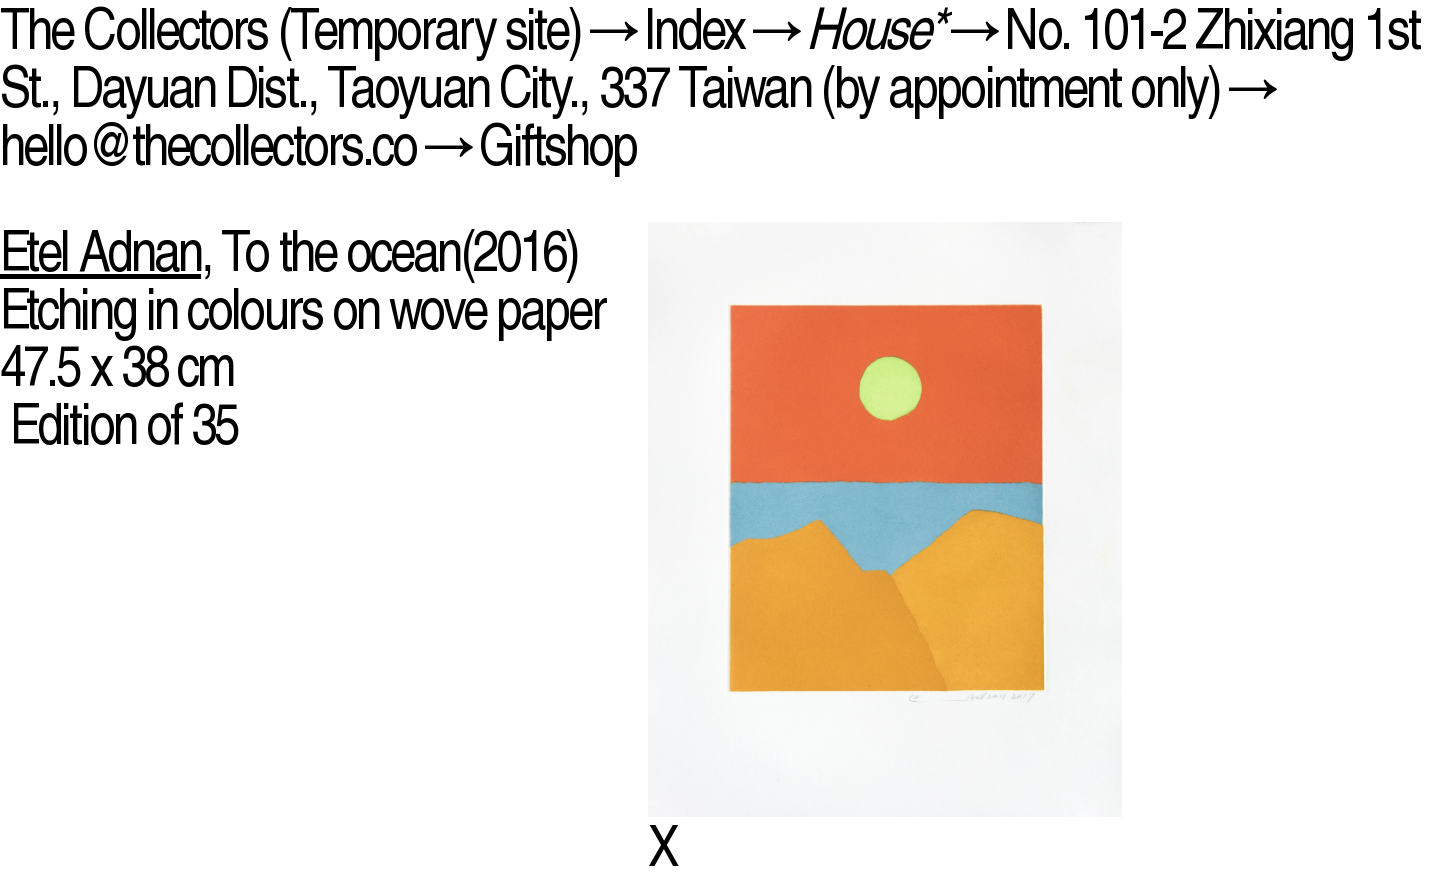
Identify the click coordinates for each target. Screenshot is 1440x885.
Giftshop (558, 144)
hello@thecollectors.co (208, 144)
